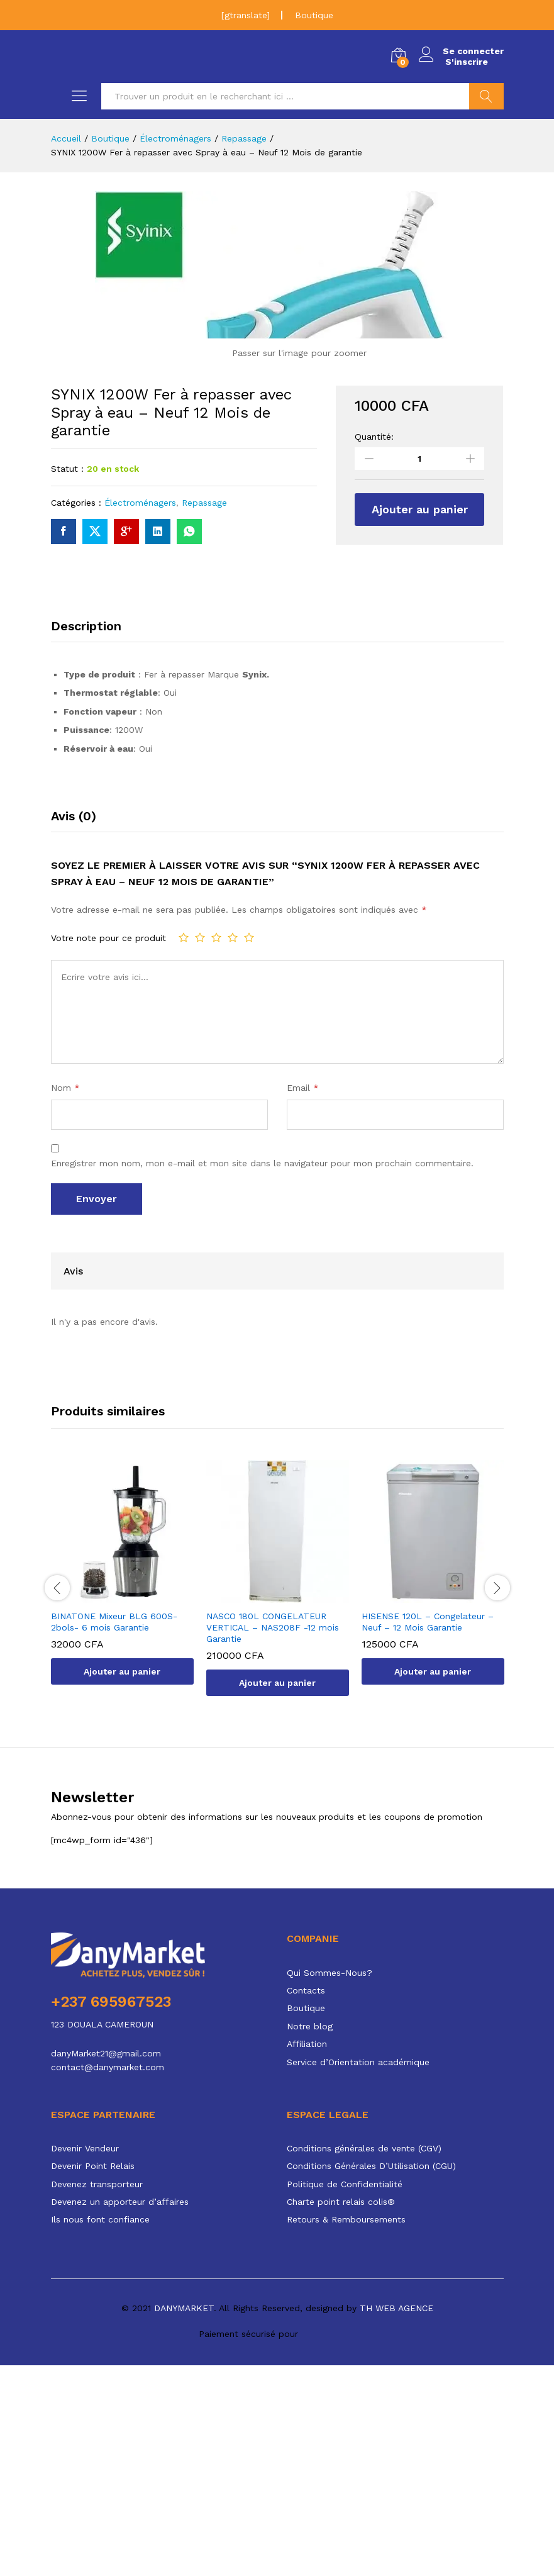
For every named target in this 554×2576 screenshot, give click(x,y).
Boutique (314, 15)
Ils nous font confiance (100, 2431)
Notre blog (310, 2237)
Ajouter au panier (420, 720)
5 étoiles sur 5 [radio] (249, 1148)
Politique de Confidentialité (344, 2395)
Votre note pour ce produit (108, 1149)
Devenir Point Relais (93, 2377)
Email (303, 1298)
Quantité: (374, 647)
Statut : (67, 680)
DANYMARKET (184, 2519)
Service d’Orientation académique (358, 2273)
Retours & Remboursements (346, 2431)
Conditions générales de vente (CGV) (364, 2359)
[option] (122, 1793)
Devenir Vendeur (85, 2359)
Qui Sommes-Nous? (329, 2183)
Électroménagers (140, 713)
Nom (65, 1298)
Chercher (486, 96)
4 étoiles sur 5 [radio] (233, 1148)
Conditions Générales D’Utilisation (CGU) (371, 2377)
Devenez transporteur (97, 2395)
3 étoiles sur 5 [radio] (216, 1148)
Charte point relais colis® (341, 2413)
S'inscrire (464, 62)
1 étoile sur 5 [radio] (184, 1148)
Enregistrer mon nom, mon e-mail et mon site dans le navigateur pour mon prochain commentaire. (262, 1374)
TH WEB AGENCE (396, 2519)
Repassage (204, 713)
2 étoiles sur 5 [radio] (200, 1148)
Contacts (306, 2202)
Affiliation (307, 2255)
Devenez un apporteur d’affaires (120, 2413)
